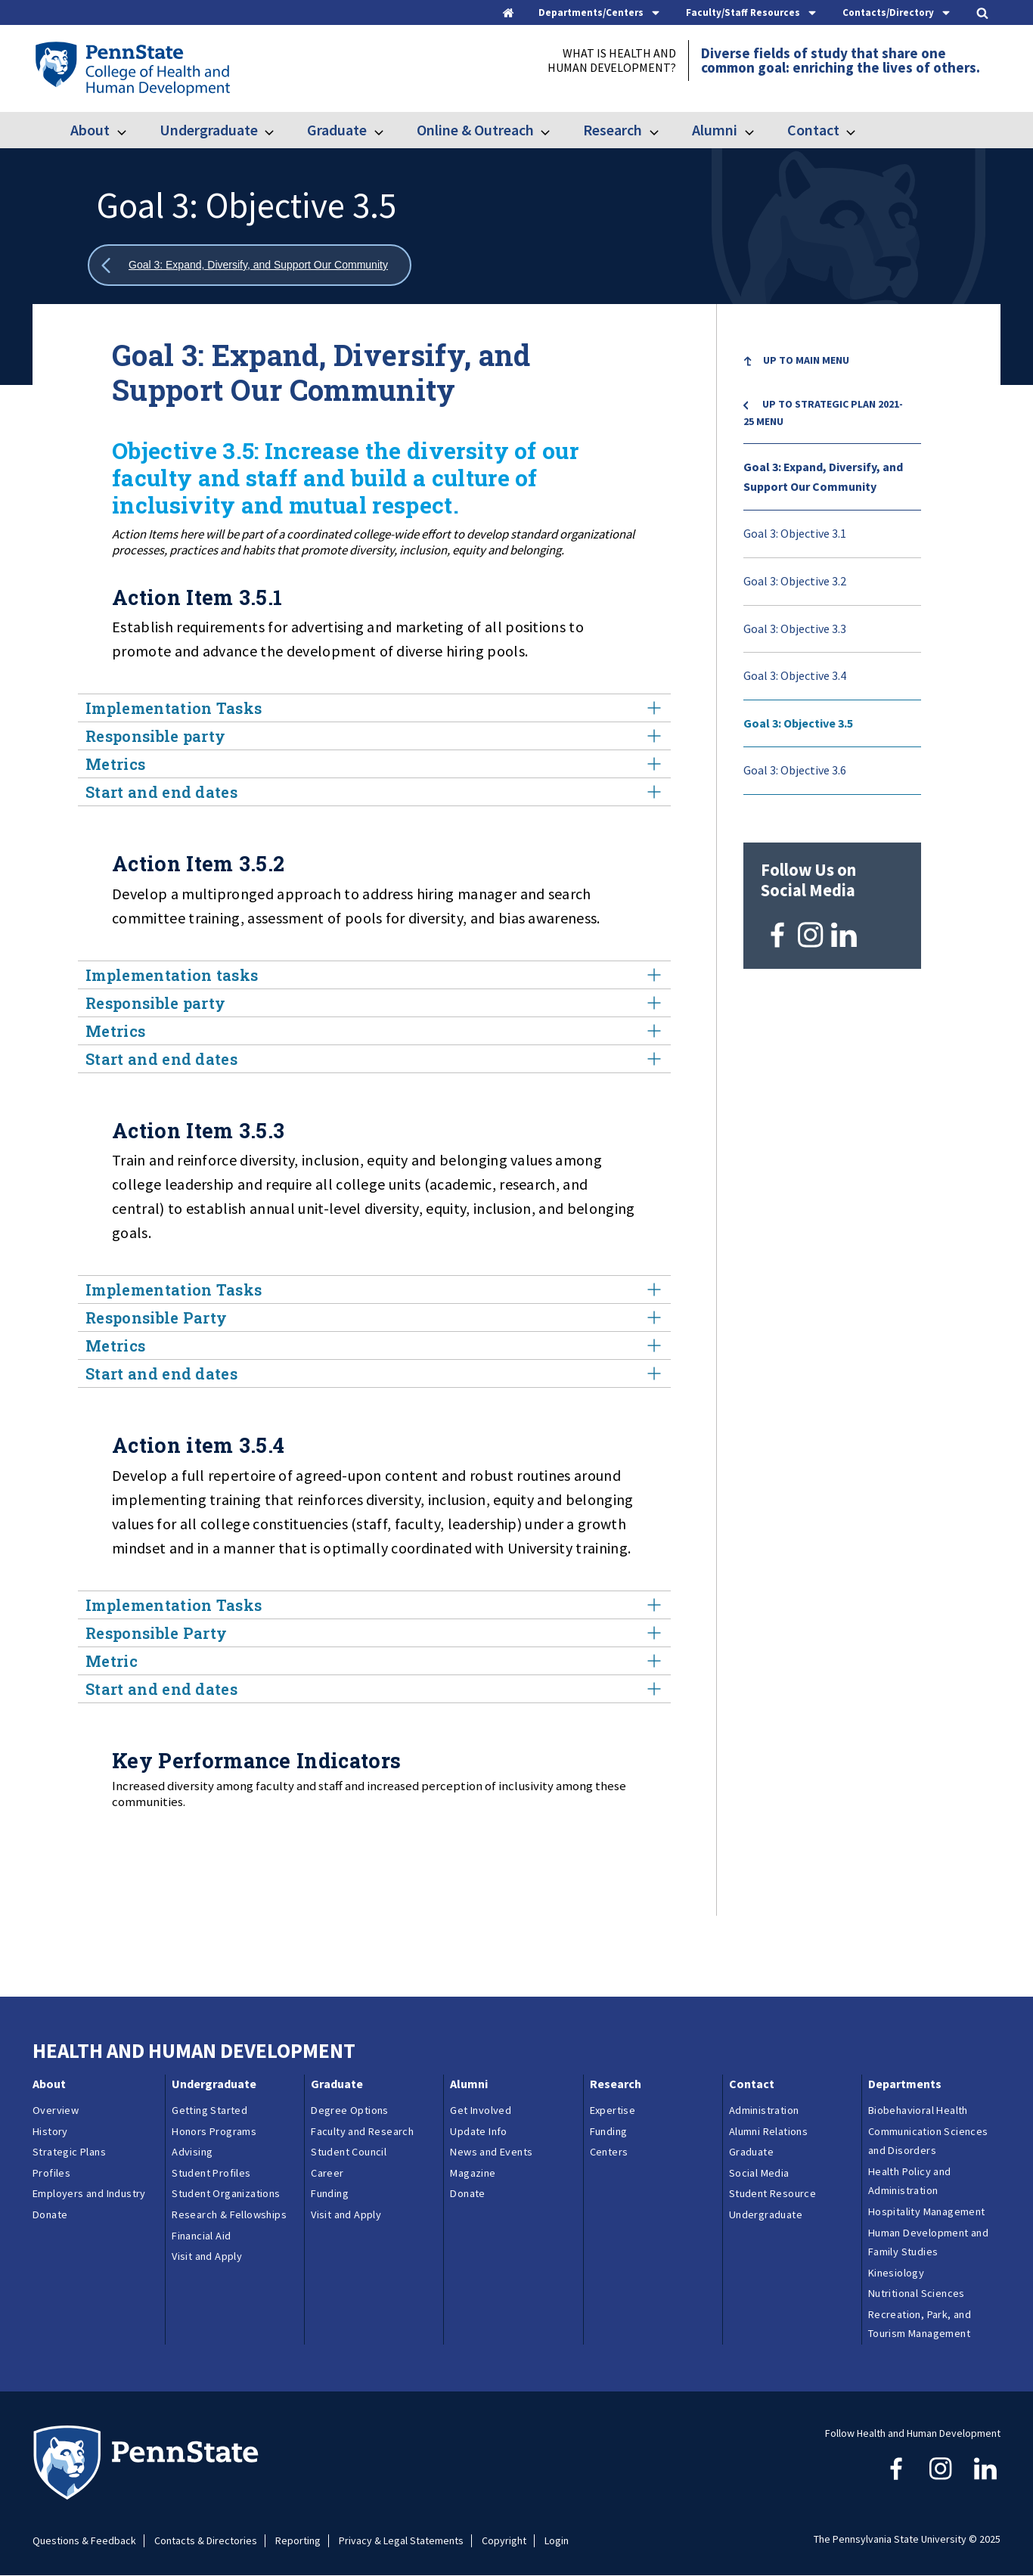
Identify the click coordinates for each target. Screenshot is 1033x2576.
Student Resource (772, 2193)
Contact (813, 129)
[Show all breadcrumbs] (249, 265)
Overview (56, 2110)
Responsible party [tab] (374, 736)
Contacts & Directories (205, 2540)
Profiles (51, 2173)
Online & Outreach (475, 129)
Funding (330, 2193)
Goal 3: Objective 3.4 (794, 675)
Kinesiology (896, 2273)
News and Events (491, 2152)
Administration (764, 2110)
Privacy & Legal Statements (401, 2540)
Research (612, 129)
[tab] (600, 12)
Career (327, 2173)
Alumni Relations (768, 2131)
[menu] (832, 566)
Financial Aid (201, 2235)
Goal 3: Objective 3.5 (798, 723)
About (90, 129)
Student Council (348, 2152)
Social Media (759, 2173)
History (50, 2131)
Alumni (714, 129)
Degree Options (350, 2110)
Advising (192, 2152)
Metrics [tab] (374, 764)
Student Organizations (226, 2193)
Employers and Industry (89, 2193)
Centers (609, 2152)
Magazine (472, 2173)
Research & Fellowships (229, 2214)
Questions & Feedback (84, 2540)
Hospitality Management (926, 2211)
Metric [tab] (374, 1661)
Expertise (613, 2110)
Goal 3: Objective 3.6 (794, 769)
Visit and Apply (207, 2256)
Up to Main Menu (806, 360)
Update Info (478, 2131)
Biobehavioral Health (918, 2110)
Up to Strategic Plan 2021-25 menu (823, 412)
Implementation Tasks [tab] (374, 708)
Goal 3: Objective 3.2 (794, 580)
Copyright (504, 2540)
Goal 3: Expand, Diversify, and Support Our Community (823, 476)
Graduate (337, 129)
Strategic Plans (69, 2152)
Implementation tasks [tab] (374, 975)
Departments (904, 2083)
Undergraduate (209, 129)
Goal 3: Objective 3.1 (794, 533)
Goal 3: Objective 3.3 (794, 628)
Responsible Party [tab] (374, 1317)
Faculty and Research (362, 2131)
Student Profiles (211, 2173)
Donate (50, 2214)
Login (556, 2540)
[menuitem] (832, 372)
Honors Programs (214, 2131)
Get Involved (480, 2110)
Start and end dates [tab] (374, 792)
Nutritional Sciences (916, 2293)
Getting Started (209, 2110)
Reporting (298, 2540)
